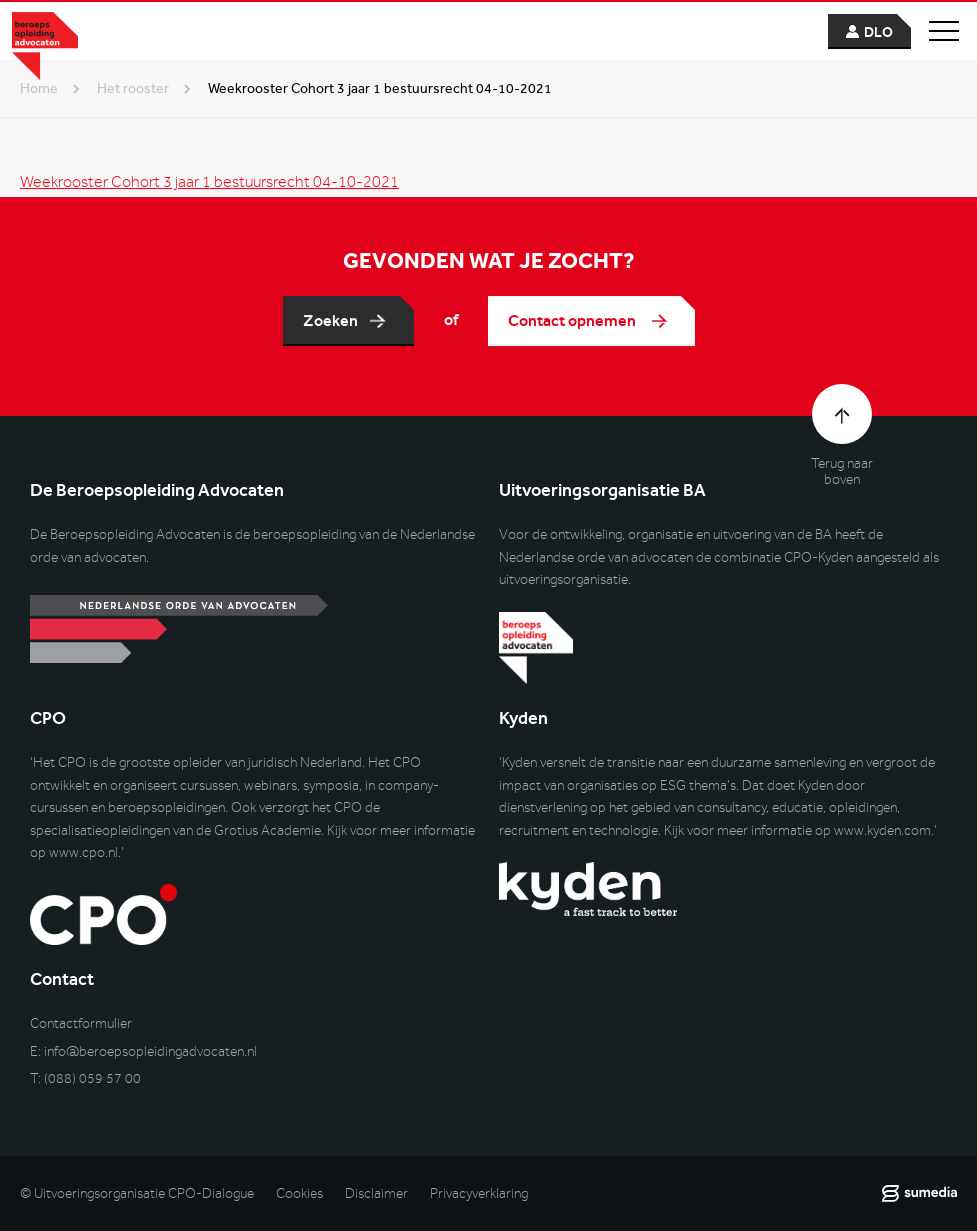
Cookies (299, 1193)
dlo (878, 32)
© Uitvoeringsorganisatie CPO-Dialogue (137, 1193)
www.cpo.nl (83, 852)
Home (39, 88)
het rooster (133, 88)
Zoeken (330, 320)
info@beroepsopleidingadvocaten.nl (150, 1051)
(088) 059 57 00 (92, 1078)
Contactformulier (81, 1023)
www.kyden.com (882, 830)
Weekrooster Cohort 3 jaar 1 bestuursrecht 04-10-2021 (209, 183)
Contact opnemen (573, 320)
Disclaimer (376, 1193)
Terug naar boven (842, 472)
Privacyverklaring (479, 1193)
